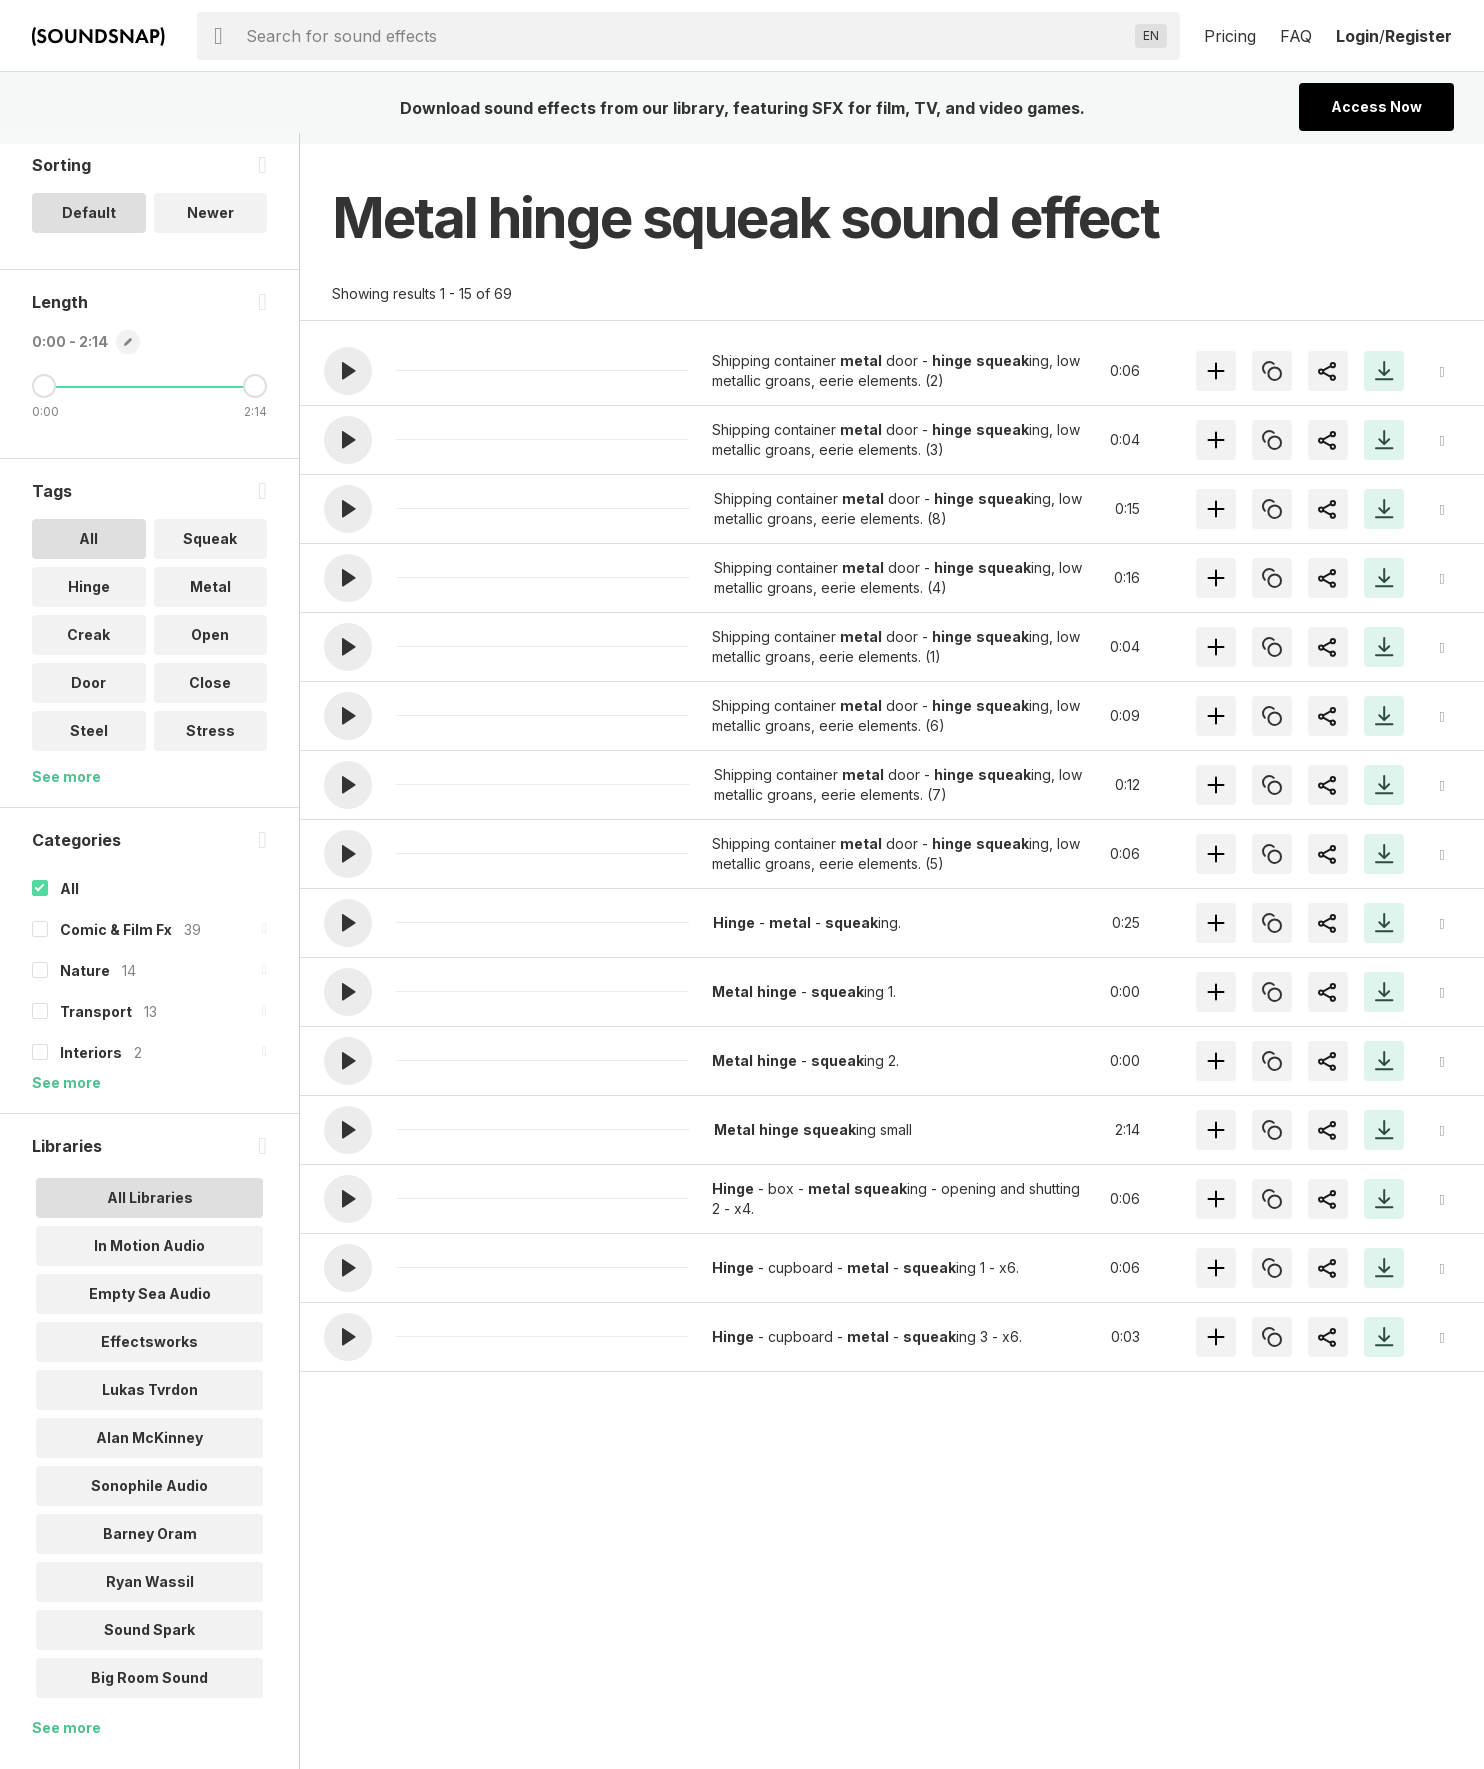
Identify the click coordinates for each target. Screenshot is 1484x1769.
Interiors (91, 1063)
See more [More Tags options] (66, 787)
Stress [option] (210, 741)
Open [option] (210, 645)
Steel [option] (89, 741)
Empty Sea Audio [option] (150, 1304)
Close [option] (210, 693)
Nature (85, 981)
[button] (348, 371)
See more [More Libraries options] (66, 1738)
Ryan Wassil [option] (150, 1592)
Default (89, 223)
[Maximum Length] (255, 397)
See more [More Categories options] (66, 1093)
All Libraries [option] (150, 1208)
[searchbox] (686, 36)
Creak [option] (88, 645)
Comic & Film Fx (116, 940)
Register (1418, 36)
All (69, 899)
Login (1357, 36)
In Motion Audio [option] (149, 1256)
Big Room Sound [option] (149, 1688)
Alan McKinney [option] (149, 1448)
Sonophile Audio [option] (149, 1496)
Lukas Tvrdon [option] (150, 1400)
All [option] (88, 549)
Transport (96, 1022)
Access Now (1376, 106)
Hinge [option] (89, 597)
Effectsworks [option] (149, 1352)
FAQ (1296, 36)
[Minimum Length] (44, 397)
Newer (210, 223)
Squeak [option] (210, 549)
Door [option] (88, 693)
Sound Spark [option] (149, 1640)
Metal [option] (210, 597)
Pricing (1230, 36)
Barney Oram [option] (150, 1544)
